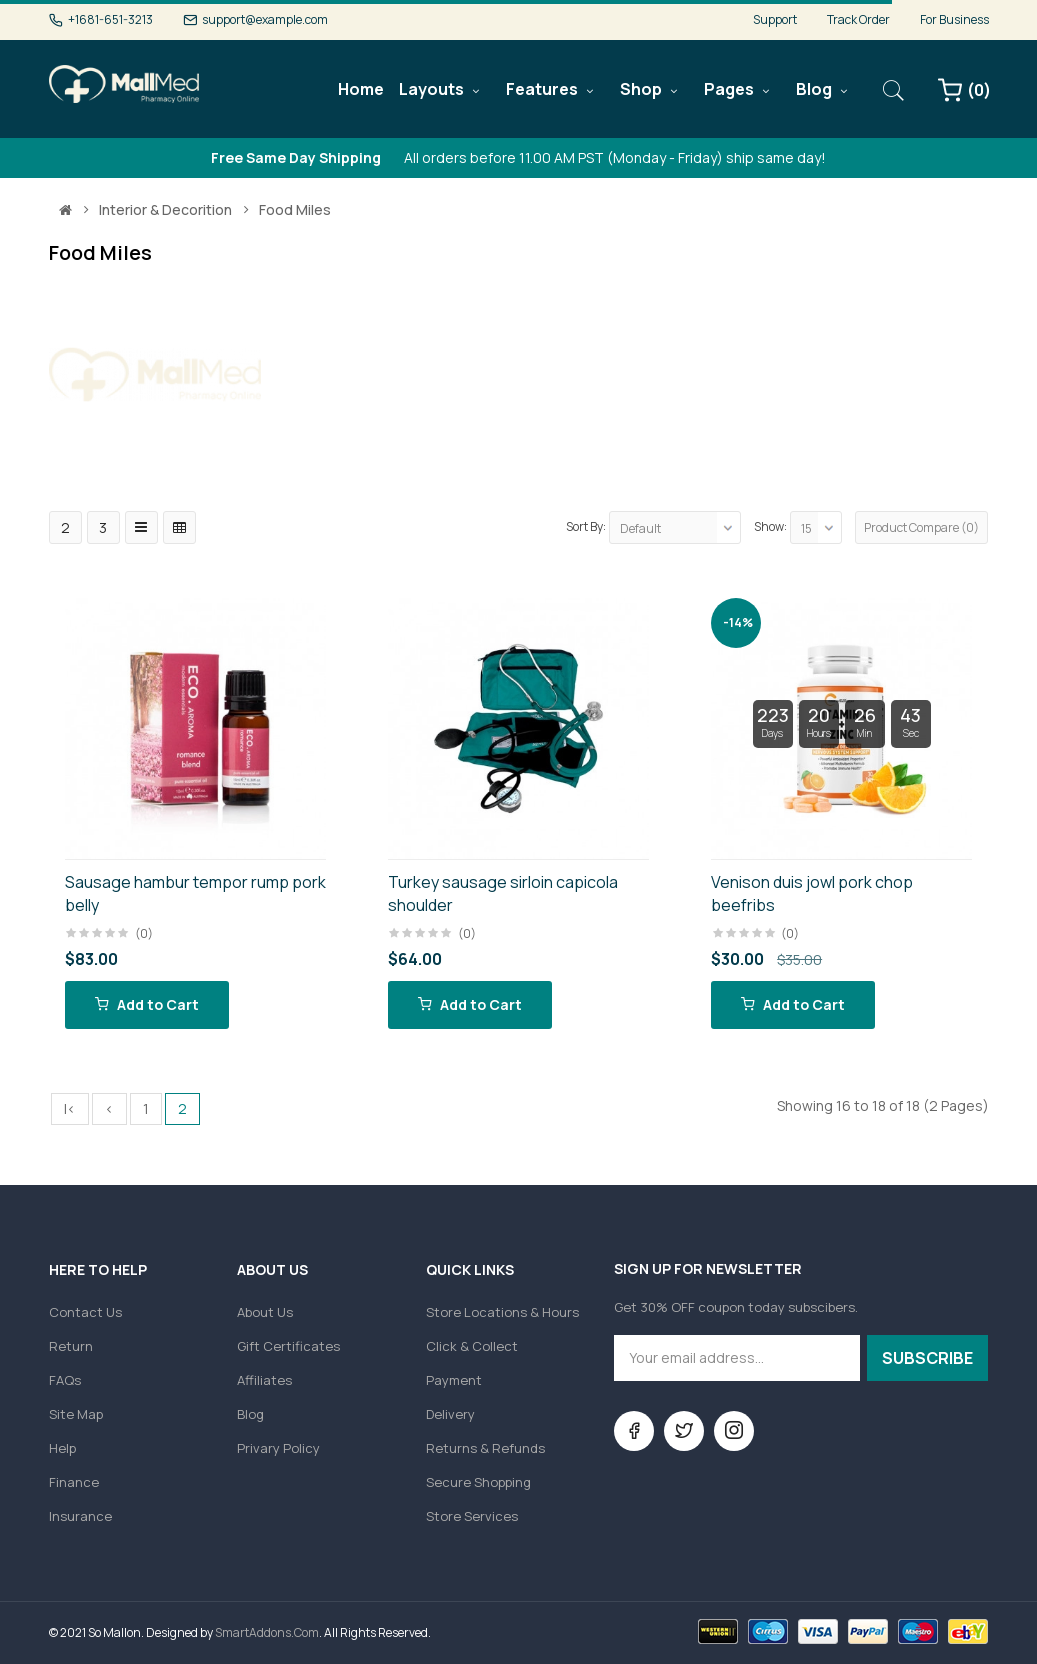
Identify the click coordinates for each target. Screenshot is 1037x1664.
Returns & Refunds (485, 1448)
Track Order (858, 19)
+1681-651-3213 (110, 19)
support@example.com (265, 19)
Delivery (450, 1414)
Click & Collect (472, 1346)
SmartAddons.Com (267, 1632)
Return (71, 1346)
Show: (770, 526)
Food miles (295, 210)
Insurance (80, 1516)
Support (775, 19)
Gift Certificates (288, 1346)
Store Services (472, 1516)
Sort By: (586, 526)
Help (62, 1448)
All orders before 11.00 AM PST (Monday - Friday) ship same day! (518, 157)
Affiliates (264, 1380)
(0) (144, 933)
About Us (265, 1312)
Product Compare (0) (921, 527)
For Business (954, 19)
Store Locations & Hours (502, 1312)
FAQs (65, 1380)
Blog (250, 1414)
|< (70, 1108)
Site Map (76, 1414)
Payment (454, 1380)
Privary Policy (278, 1448)
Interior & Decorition (165, 210)
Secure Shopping (478, 1482)
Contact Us (85, 1312)
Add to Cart (147, 1004)
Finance (74, 1482)
